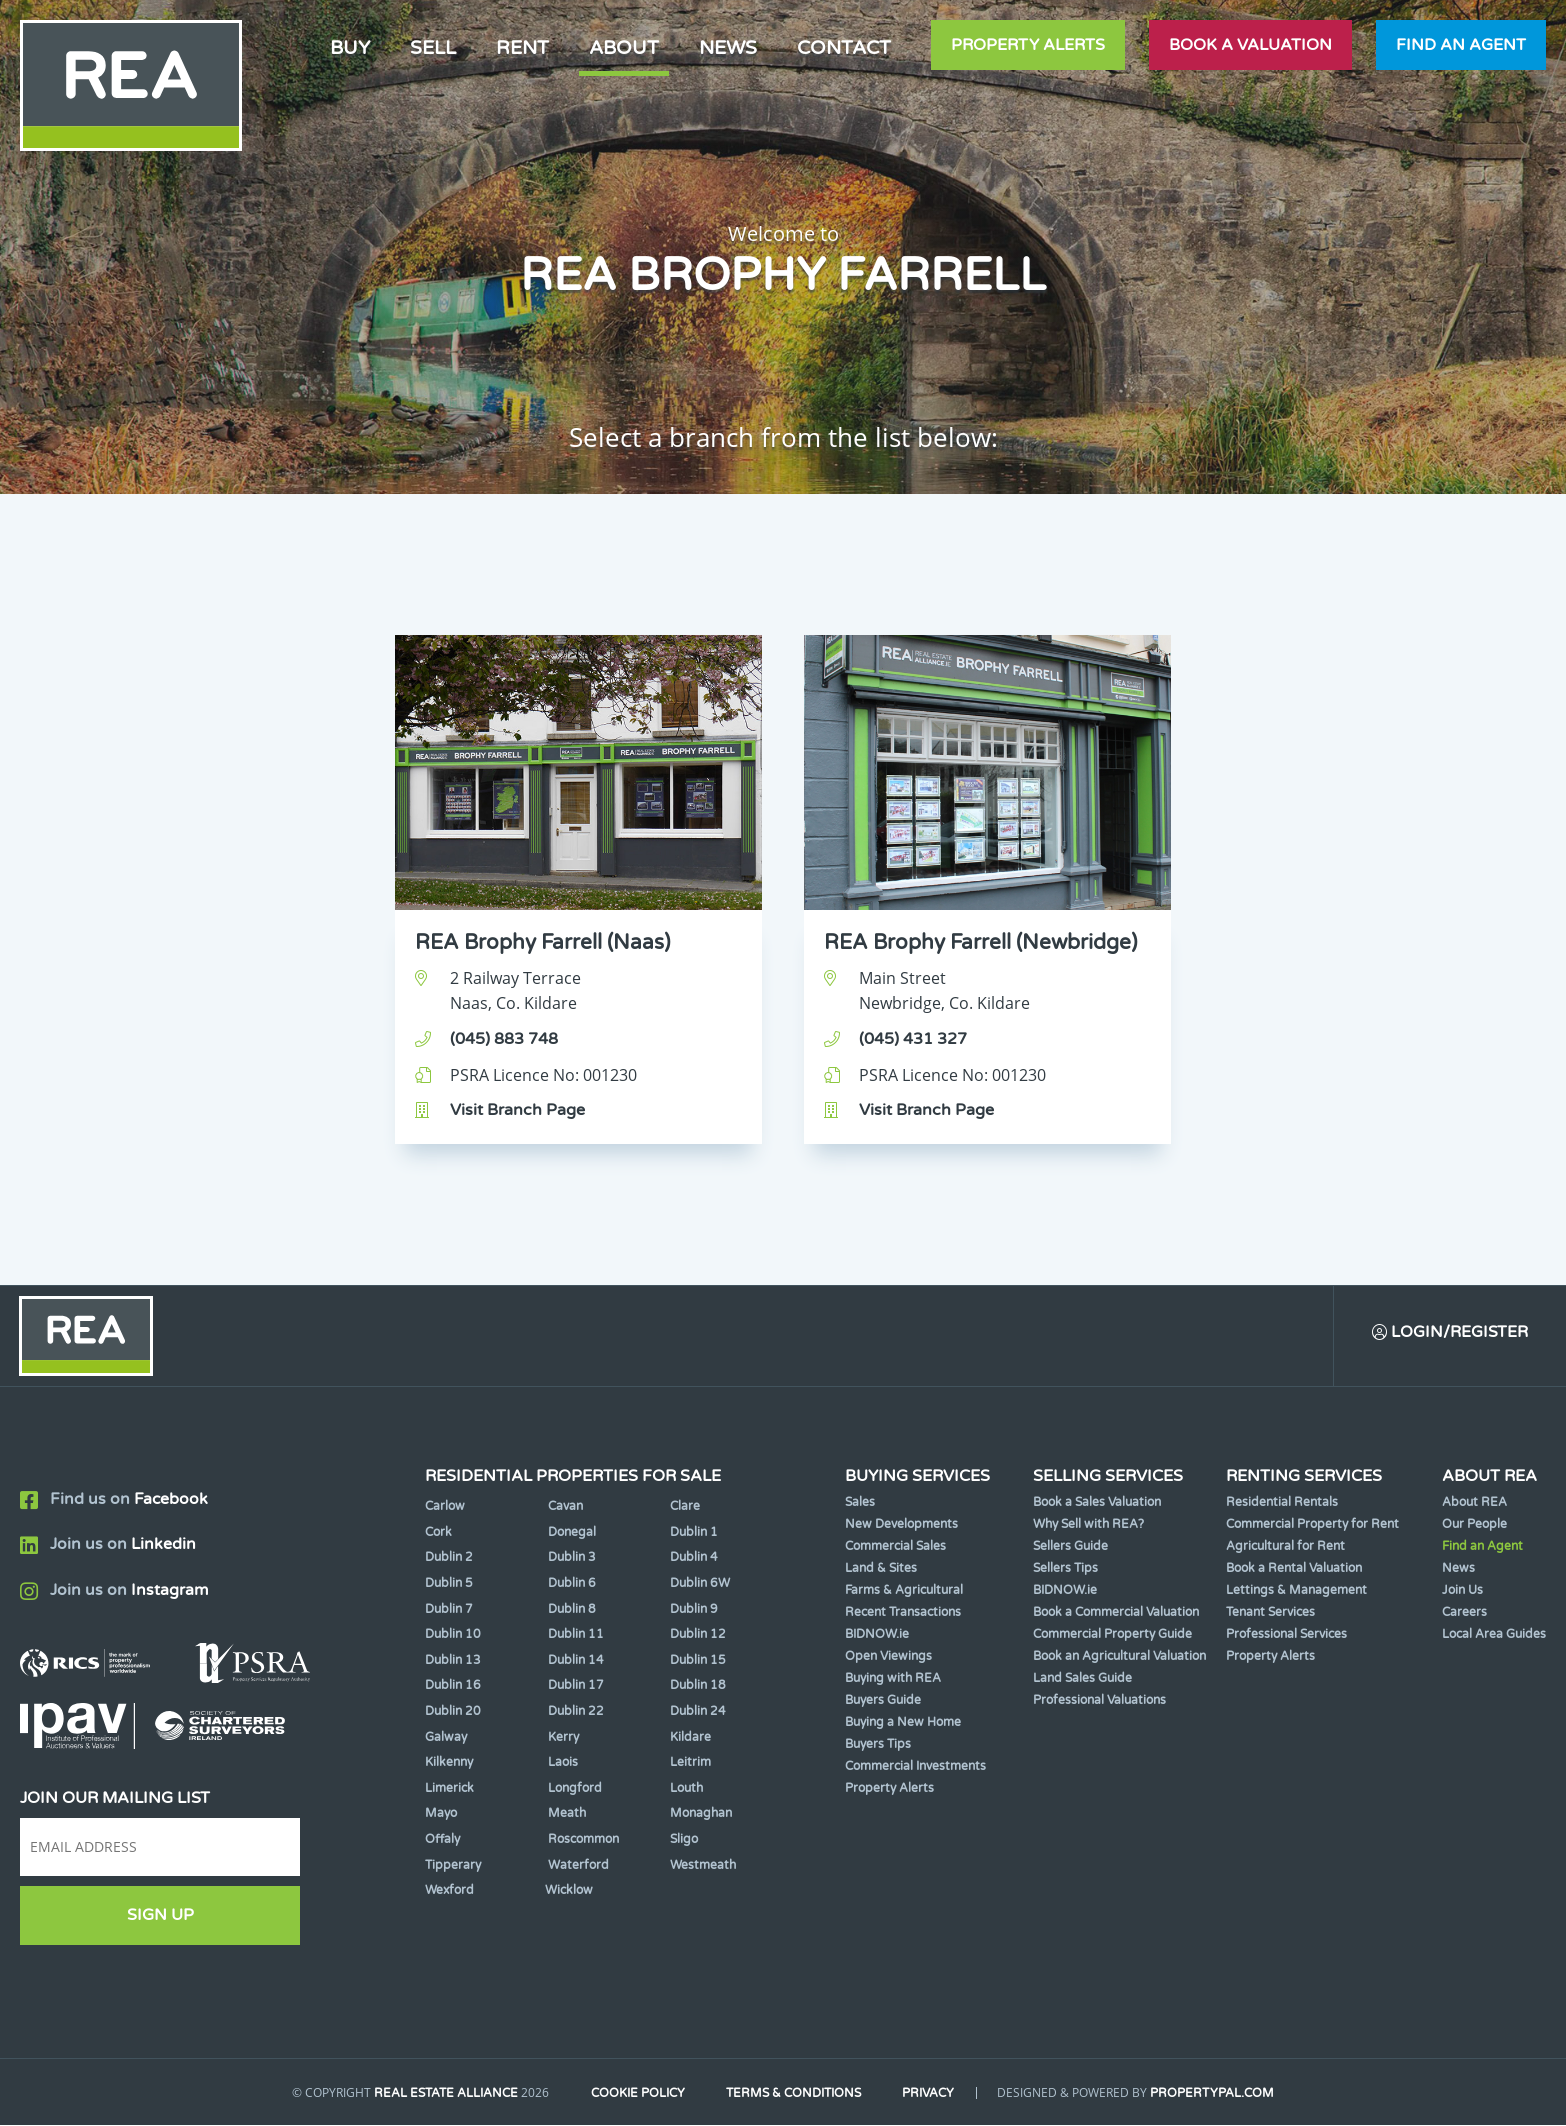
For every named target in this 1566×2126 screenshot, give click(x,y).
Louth (686, 1789)
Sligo (684, 1840)
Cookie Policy (636, 2095)
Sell (433, 47)
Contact (844, 47)
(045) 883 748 (504, 1039)
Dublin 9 (694, 1610)
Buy (350, 47)
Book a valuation (1250, 45)
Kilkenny (449, 1763)
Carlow (445, 1507)
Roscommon (583, 1840)
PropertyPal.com (1217, 2095)
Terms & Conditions (794, 2095)
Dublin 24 (698, 1712)
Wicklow (569, 1891)
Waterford (578, 1866)
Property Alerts (1028, 45)
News (728, 47)
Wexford (449, 1891)
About (624, 47)
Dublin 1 (694, 1533)
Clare (685, 1507)
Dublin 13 (453, 1661)
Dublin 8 (572, 1610)
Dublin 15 (698, 1661)
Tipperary (453, 1866)
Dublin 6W (700, 1584)
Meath (567, 1815)
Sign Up (160, 1917)
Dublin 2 (449, 1559)
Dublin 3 (572, 1559)
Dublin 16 (453, 1687)
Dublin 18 (698, 1687)
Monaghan (701, 1815)
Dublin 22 (576, 1712)
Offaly (442, 1840)
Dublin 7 (449, 1610)
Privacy (932, 2095)
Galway (446, 1738)
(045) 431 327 (913, 1039)
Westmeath (703, 1866)
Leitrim (690, 1763)
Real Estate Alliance (442, 2095)
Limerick (449, 1789)
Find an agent (1461, 45)
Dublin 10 (453, 1635)
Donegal (572, 1533)
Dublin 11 (576, 1635)
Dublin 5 (449, 1584)
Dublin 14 (576, 1661)
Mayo (441, 1815)
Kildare (690, 1738)
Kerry (563, 1738)
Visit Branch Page (517, 1110)
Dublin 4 (694, 1559)
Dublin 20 (453, 1712)
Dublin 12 (698, 1635)
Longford (575, 1789)
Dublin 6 (572, 1584)
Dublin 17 (576, 1687)
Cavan (565, 1507)
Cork (438, 1533)
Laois (563, 1763)
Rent (522, 47)
